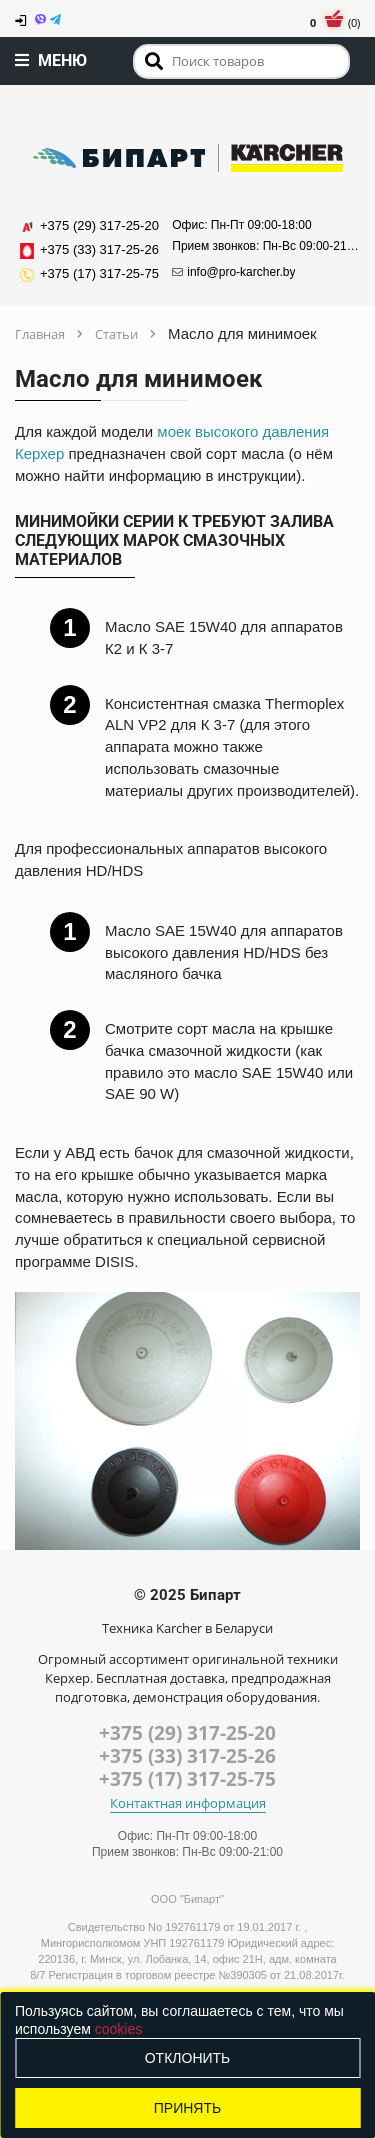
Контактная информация (188, 1804)
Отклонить (188, 2058)
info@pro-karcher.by (233, 272)
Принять (187, 2108)
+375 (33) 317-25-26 (187, 1756)
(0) (335, 22)
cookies (118, 2029)
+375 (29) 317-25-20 (187, 1733)
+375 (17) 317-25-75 (187, 1779)
